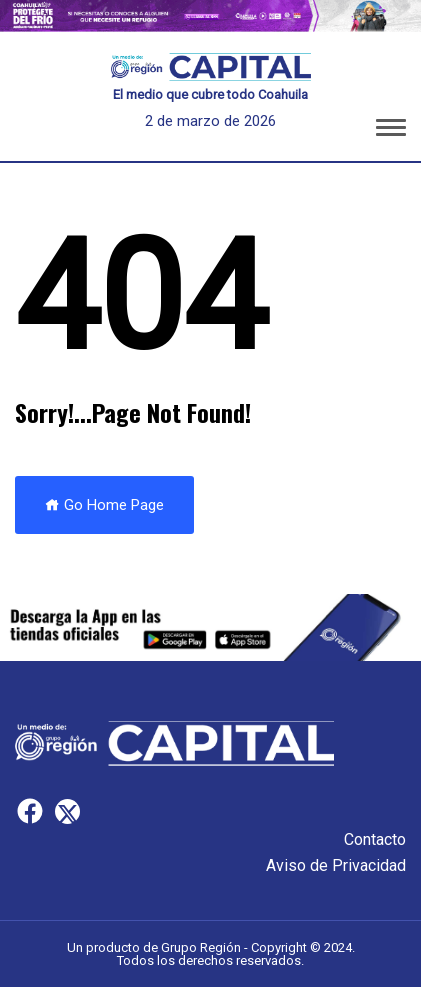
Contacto (375, 839)
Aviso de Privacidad (336, 865)
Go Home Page (104, 505)
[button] (391, 131)
